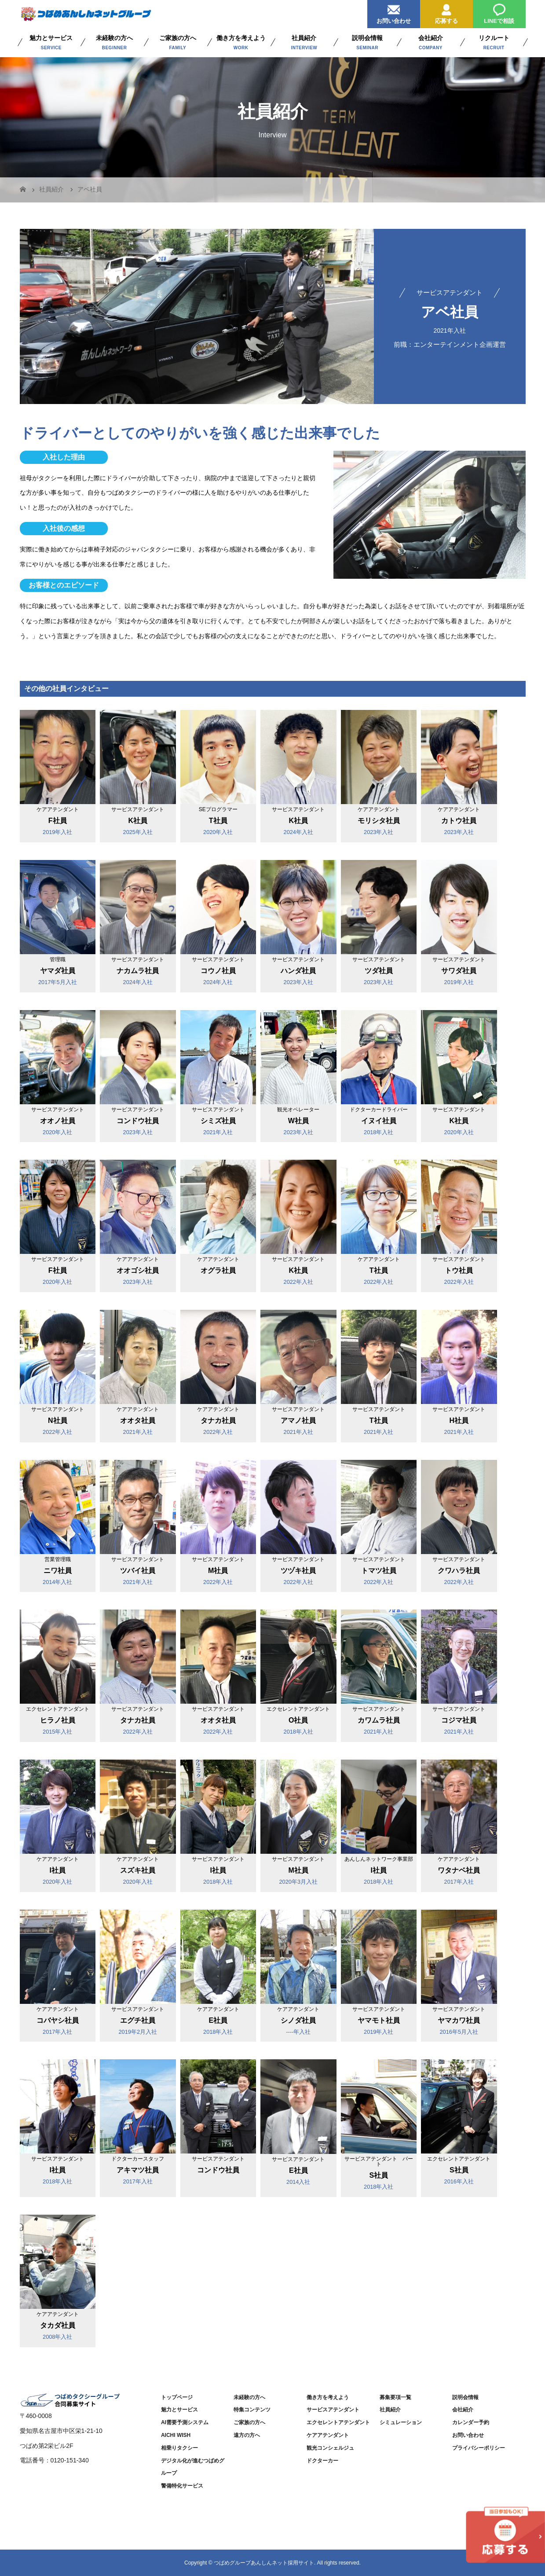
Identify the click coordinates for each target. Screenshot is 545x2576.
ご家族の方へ (249, 2422)
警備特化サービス (182, 2486)
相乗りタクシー (179, 2448)
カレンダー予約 (470, 2422)
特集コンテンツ (252, 2410)
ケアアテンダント (328, 2435)
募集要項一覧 (395, 2397)
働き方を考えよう (328, 2397)
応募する (446, 12)
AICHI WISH (175, 2435)
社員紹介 (390, 2410)
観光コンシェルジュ (330, 2448)
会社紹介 (462, 2410)
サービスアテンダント (333, 2410)
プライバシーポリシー (478, 2448)
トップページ (177, 2397)
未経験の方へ (249, 2397)
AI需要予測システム (184, 2422)
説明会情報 (465, 2397)
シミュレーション (401, 2422)
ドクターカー (322, 2461)
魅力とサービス (179, 2410)
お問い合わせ (394, 12)
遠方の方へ (247, 2435)
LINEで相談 (499, 12)
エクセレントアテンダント (338, 2422)
